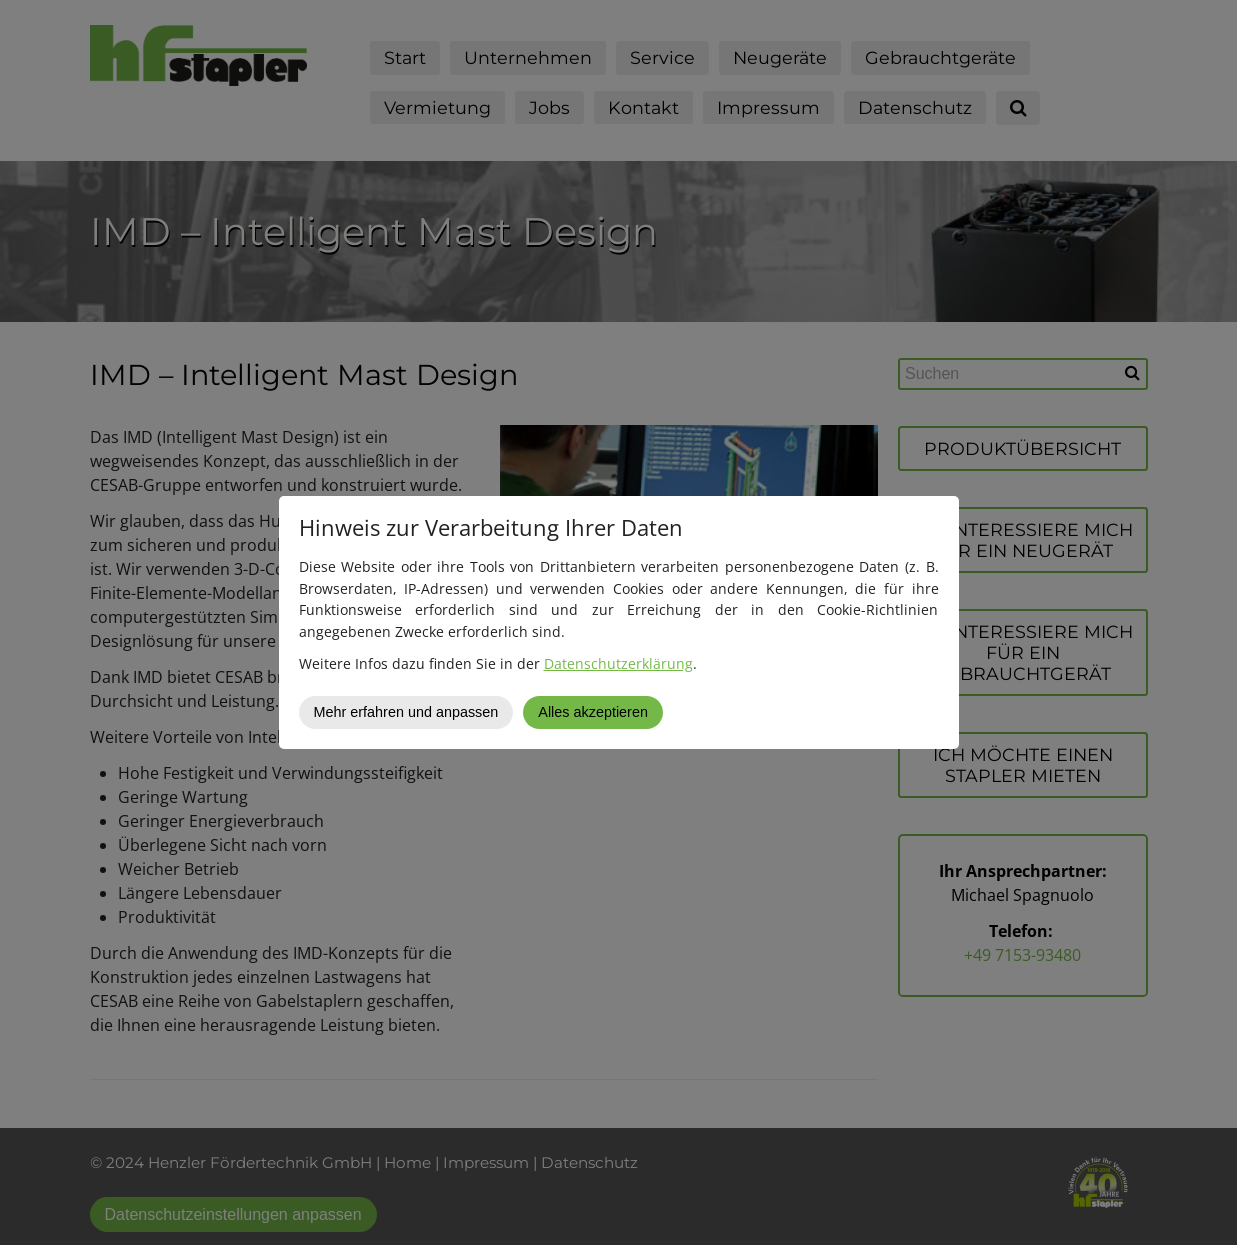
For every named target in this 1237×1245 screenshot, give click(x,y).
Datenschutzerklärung (618, 663)
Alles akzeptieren (593, 712)
